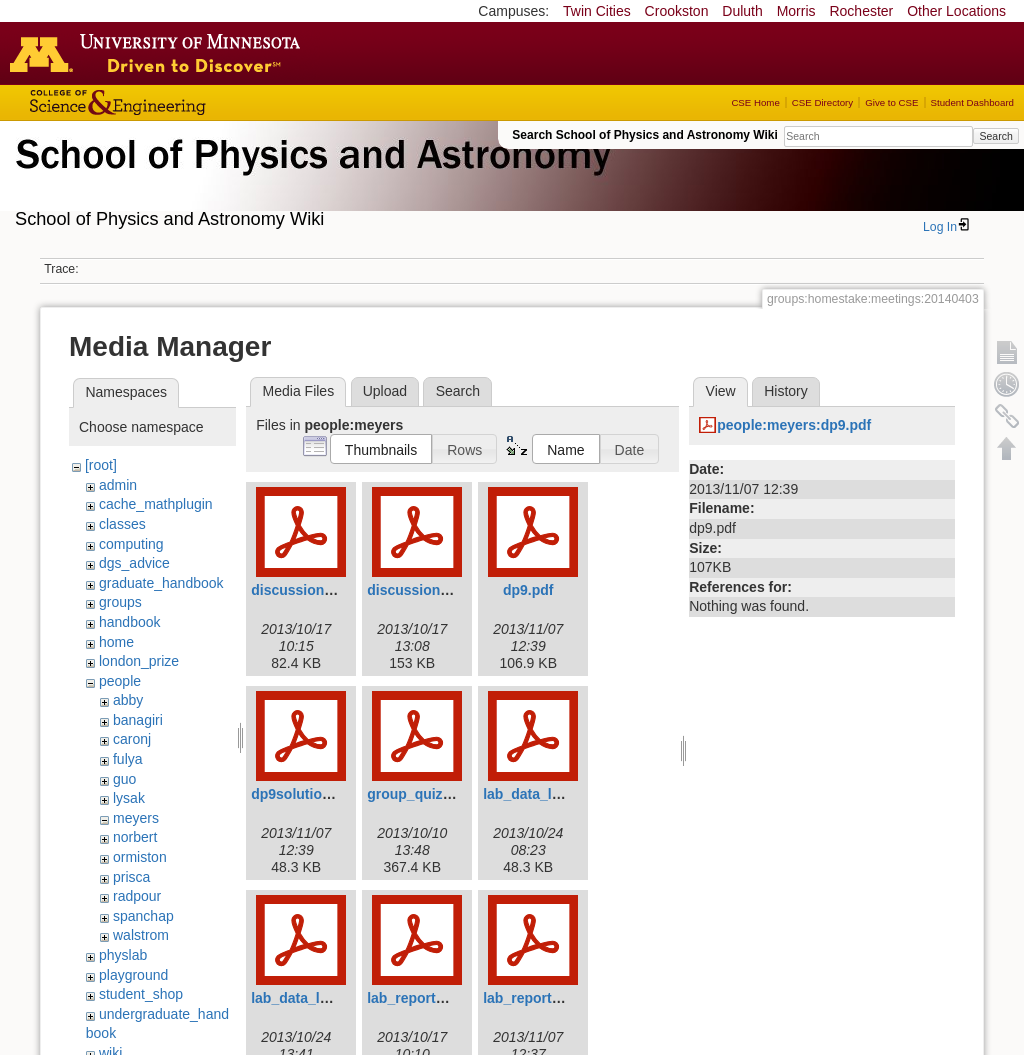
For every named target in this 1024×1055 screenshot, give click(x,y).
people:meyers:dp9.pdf (794, 425)
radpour (137, 896)
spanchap (143, 916)
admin (118, 485)
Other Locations (956, 11)
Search (995, 136)
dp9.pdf (528, 590)
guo (124, 779)
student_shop (141, 994)
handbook (130, 622)
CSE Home (755, 102)
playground (133, 975)
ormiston (140, 857)
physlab (123, 955)
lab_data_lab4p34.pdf (554, 794)
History (786, 391)
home (116, 642)
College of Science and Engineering (180, 102)
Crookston (677, 11)
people (120, 681)
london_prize (139, 661)
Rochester (861, 11)
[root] (101, 465)
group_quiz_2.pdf (425, 794)
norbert (135, 837)
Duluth (742, 11)
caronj (132, 739)
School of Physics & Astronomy (310, 178)
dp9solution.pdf (303, 794)
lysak (129, 798)
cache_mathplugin (156, 504)
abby (128, 700)
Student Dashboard (972, 102)
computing (131, 544)
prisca (131, 877)
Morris (796, 11)
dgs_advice (134, 563)
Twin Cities (597, 11)
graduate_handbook (161, 583)
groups (120, 602)
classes (122, 524)
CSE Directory (822, 102)
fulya (128, 759)
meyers (136, 818)
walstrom (141, 935)
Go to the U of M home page (160, 53)
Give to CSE (891, 102)
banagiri (138, 720)
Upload (385, 391)
